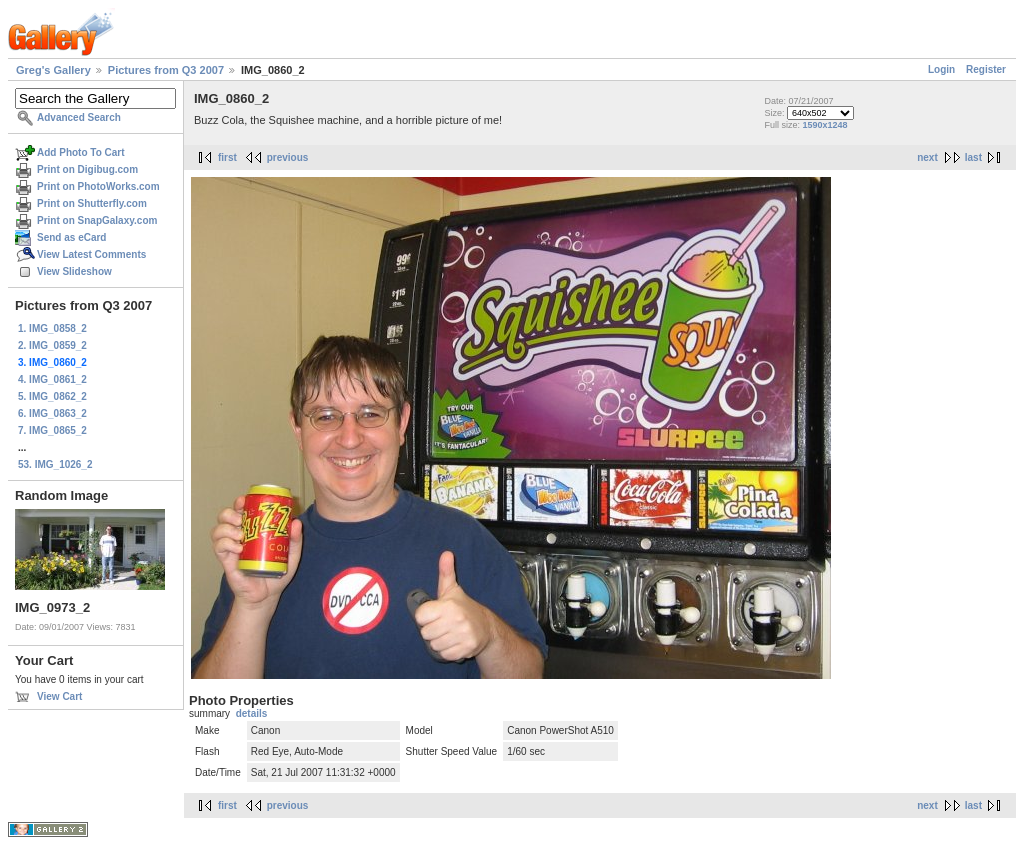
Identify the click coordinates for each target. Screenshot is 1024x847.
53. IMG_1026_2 (55, 464)
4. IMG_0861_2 (52, 379)
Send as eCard (71, 237)
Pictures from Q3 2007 (166, 70)
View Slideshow (74, 271)
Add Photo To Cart (81, 152)
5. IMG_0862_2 (52, 396)
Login (941, 69)
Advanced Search (79, 117)
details (252, 713)
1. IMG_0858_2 (52, 328)
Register (986, 69)
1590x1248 (824, 125)
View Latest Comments (91, 254)
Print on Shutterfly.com (92, 203)
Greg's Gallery (53, 70)
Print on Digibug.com (87, 169)
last (973, 157)
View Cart (59, 696)
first (227, 157)
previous (288, 157)
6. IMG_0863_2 (52, 413)
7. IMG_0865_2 (52, 430)
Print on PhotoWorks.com (98, 186)
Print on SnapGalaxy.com (97, 220)
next (927, 157)
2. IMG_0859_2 (52, 345)
